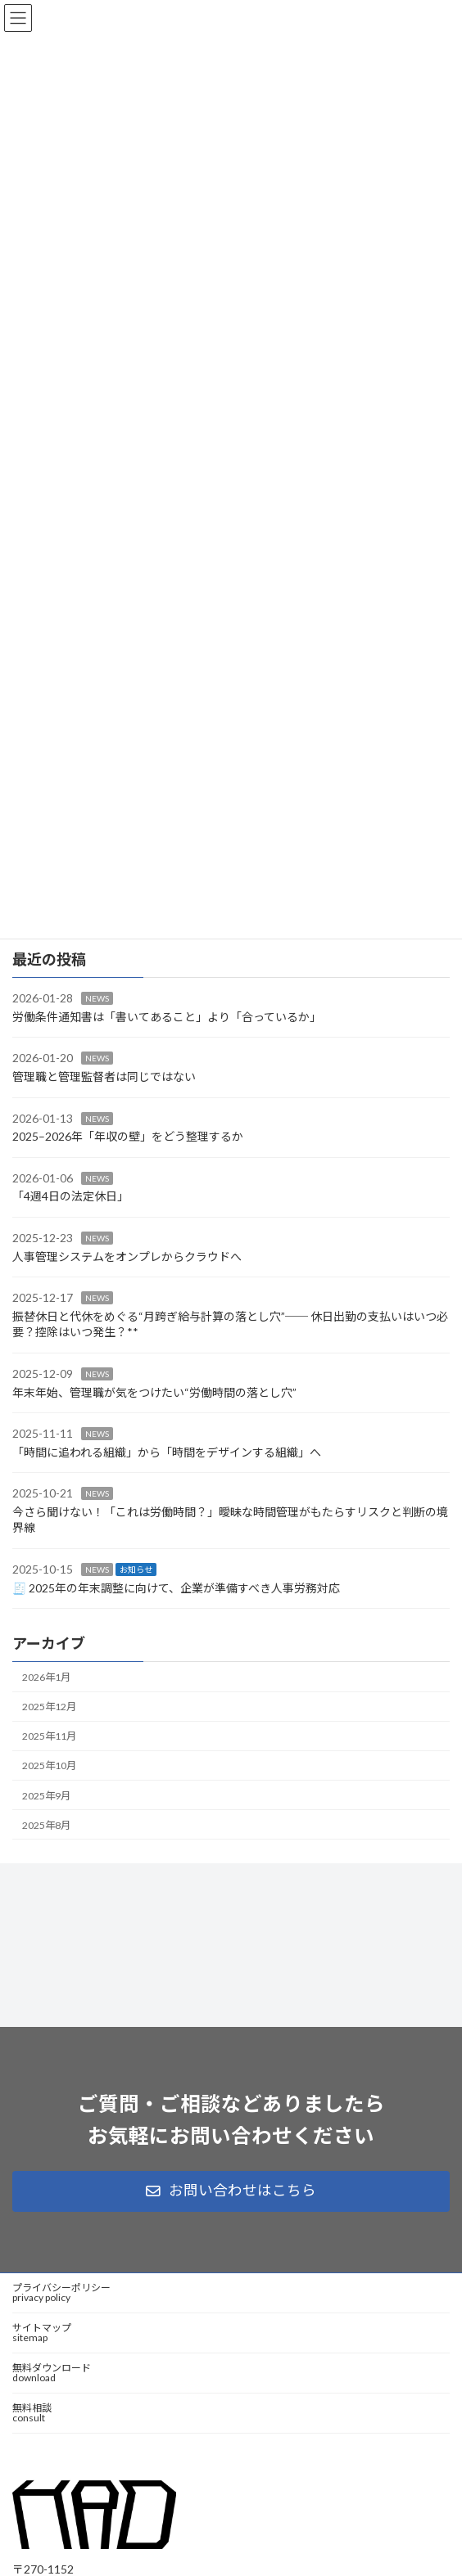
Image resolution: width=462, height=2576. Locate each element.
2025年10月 (49, 1766)
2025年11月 (49, 1737)
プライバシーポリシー (61, 2292)
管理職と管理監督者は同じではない (104, 1076)
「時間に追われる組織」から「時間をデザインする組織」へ (166, 1452)
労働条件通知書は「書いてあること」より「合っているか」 (166, 1017)
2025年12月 (49, 1706)
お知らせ (136, 1569)
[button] (231, 2191)
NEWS (97, 999)
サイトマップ (41, 2333)
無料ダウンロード (51, 2373)
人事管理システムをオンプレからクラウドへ (127, 1256)
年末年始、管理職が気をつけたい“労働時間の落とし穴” (154, 1392)
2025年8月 (46, 1825)
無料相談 (32, 2413)
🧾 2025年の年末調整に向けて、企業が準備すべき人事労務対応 (176, 1588)
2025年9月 (46, 1796)
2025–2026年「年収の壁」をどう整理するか (127, 1136)
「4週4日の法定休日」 (70, 1197)
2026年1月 (46, 1677)
